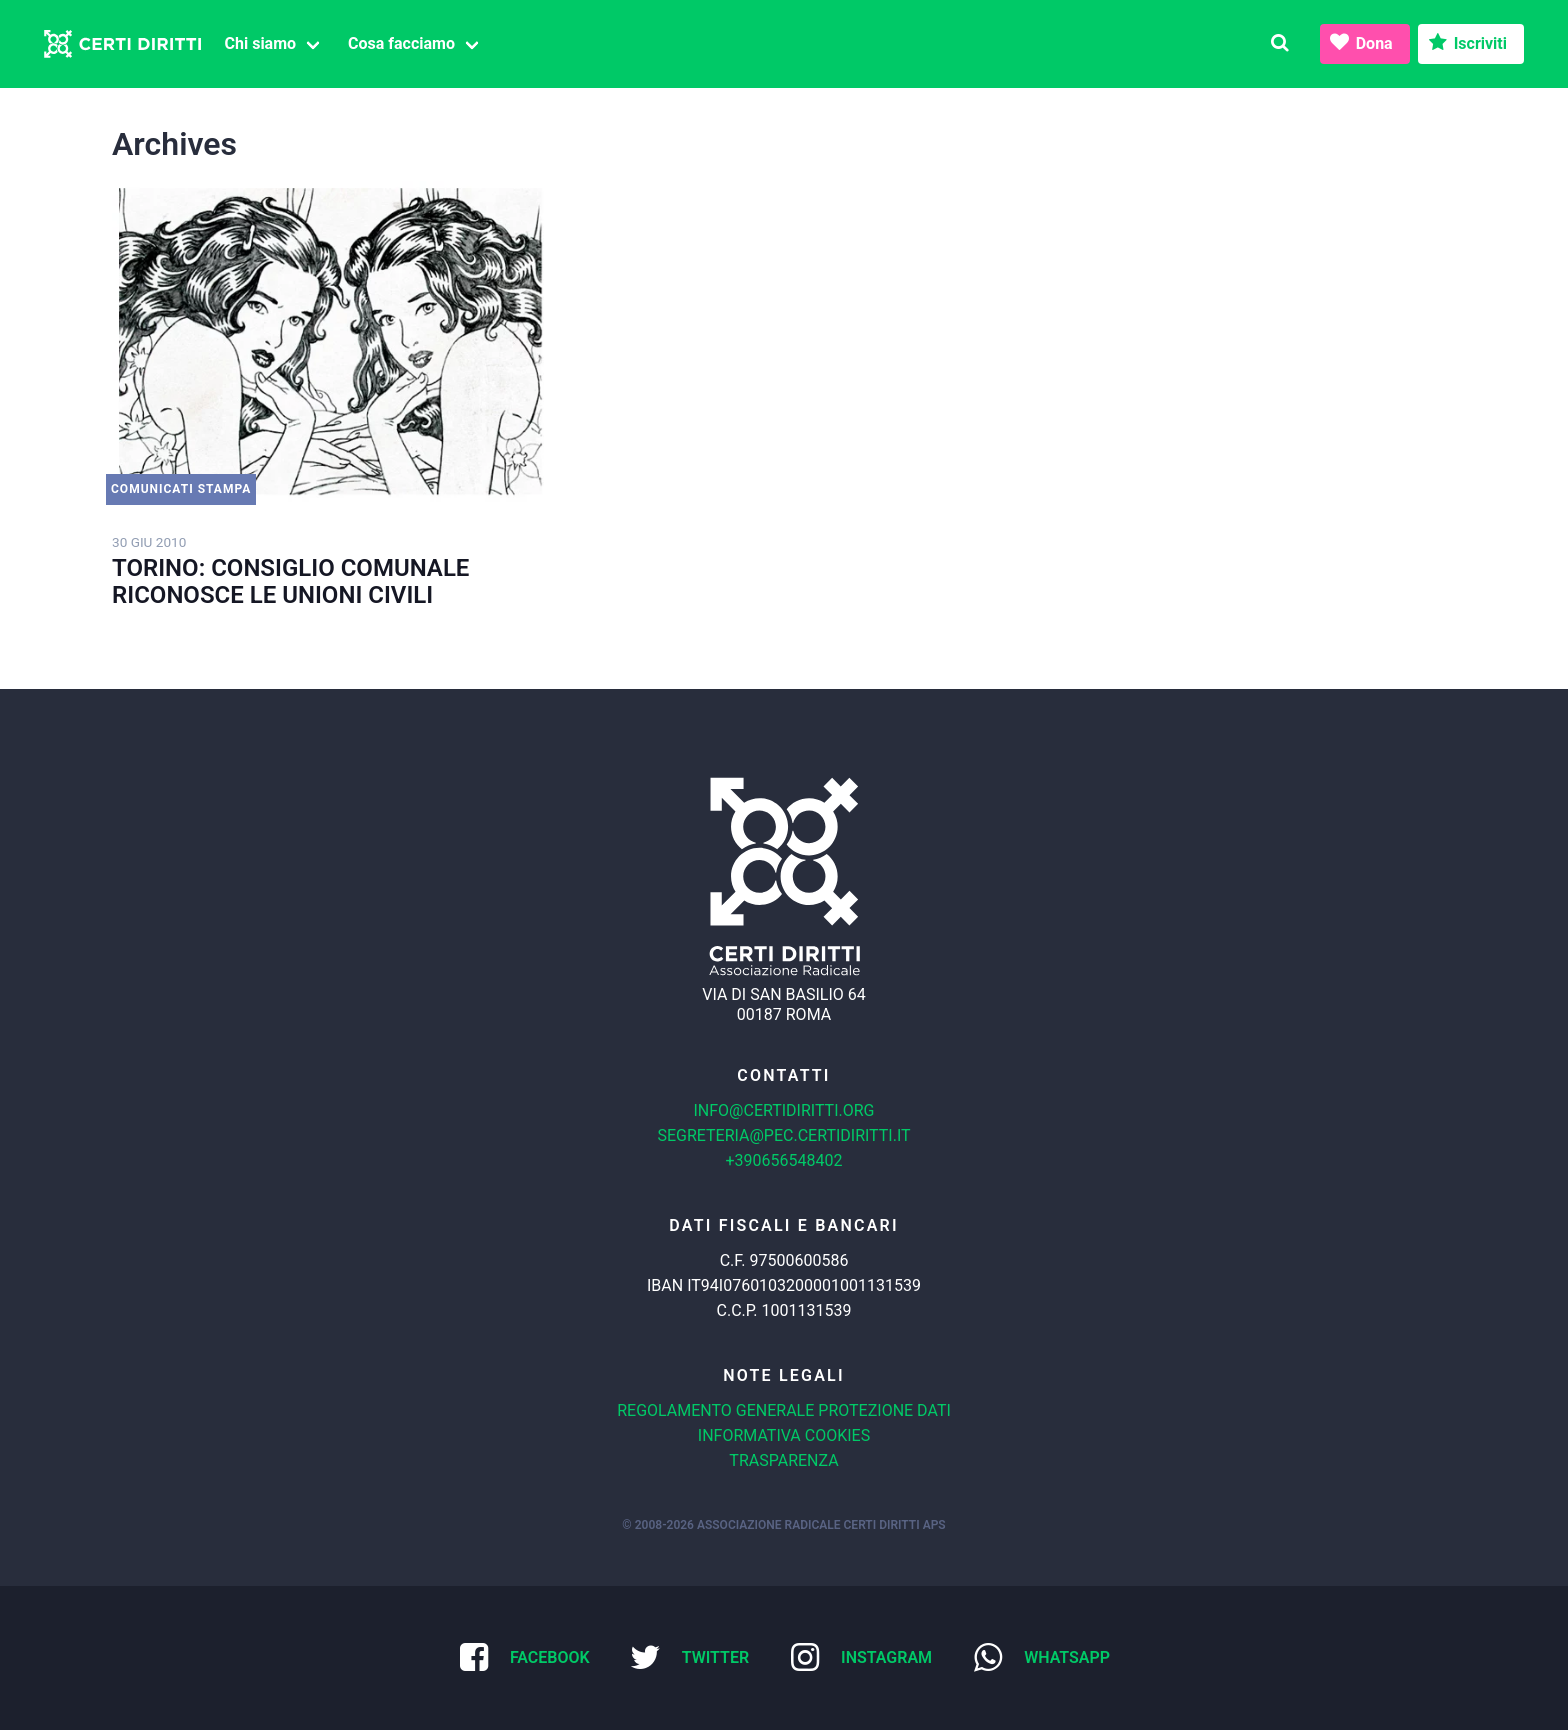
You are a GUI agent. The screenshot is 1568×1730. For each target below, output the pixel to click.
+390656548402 (784, 1160)
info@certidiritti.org (783, 1110)
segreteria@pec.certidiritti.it (783, 1135)
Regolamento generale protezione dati (784, 1410)
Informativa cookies (784, 1435)
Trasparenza (783, 1460)
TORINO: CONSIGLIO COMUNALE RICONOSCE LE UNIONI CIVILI (290, 581)
